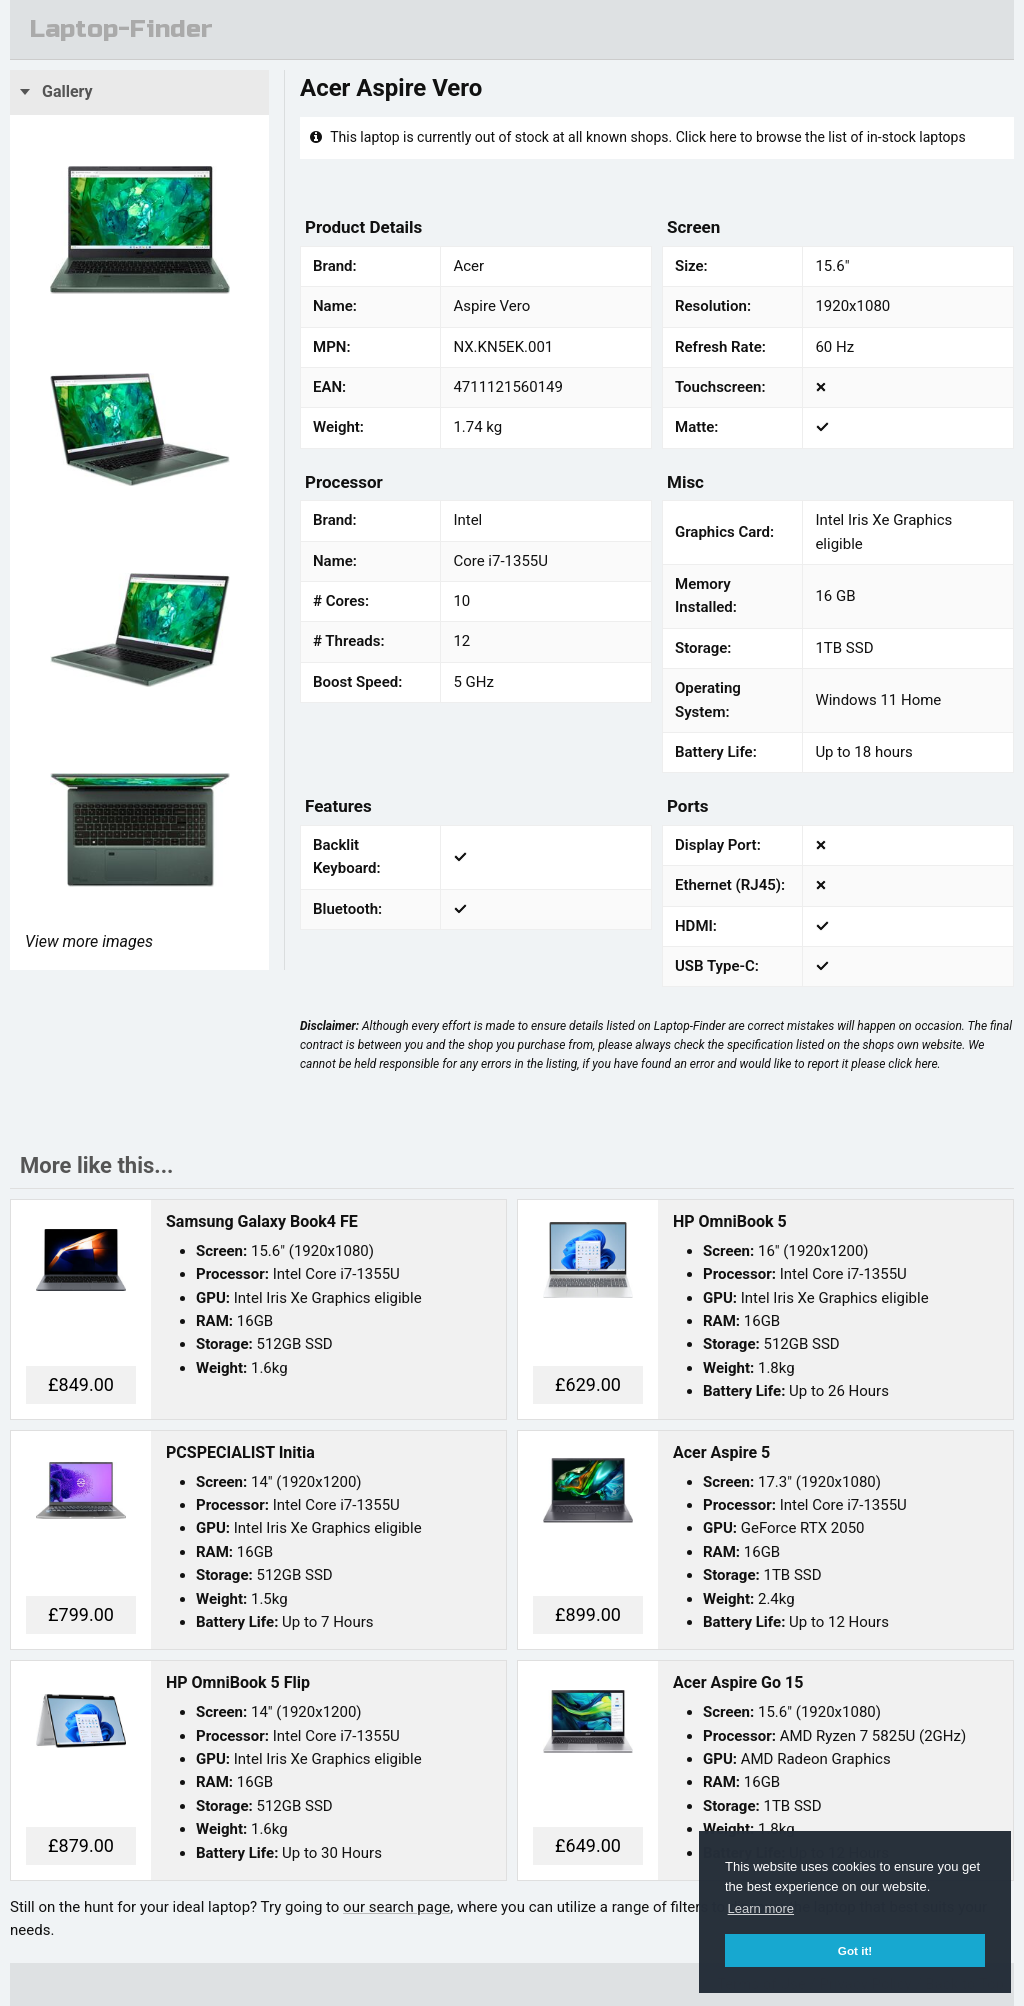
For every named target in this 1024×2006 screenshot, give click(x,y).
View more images (89, 941)
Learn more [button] (761, 1908)
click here (912, 1064)
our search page (396, 1907)
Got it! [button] (855, 1950)
